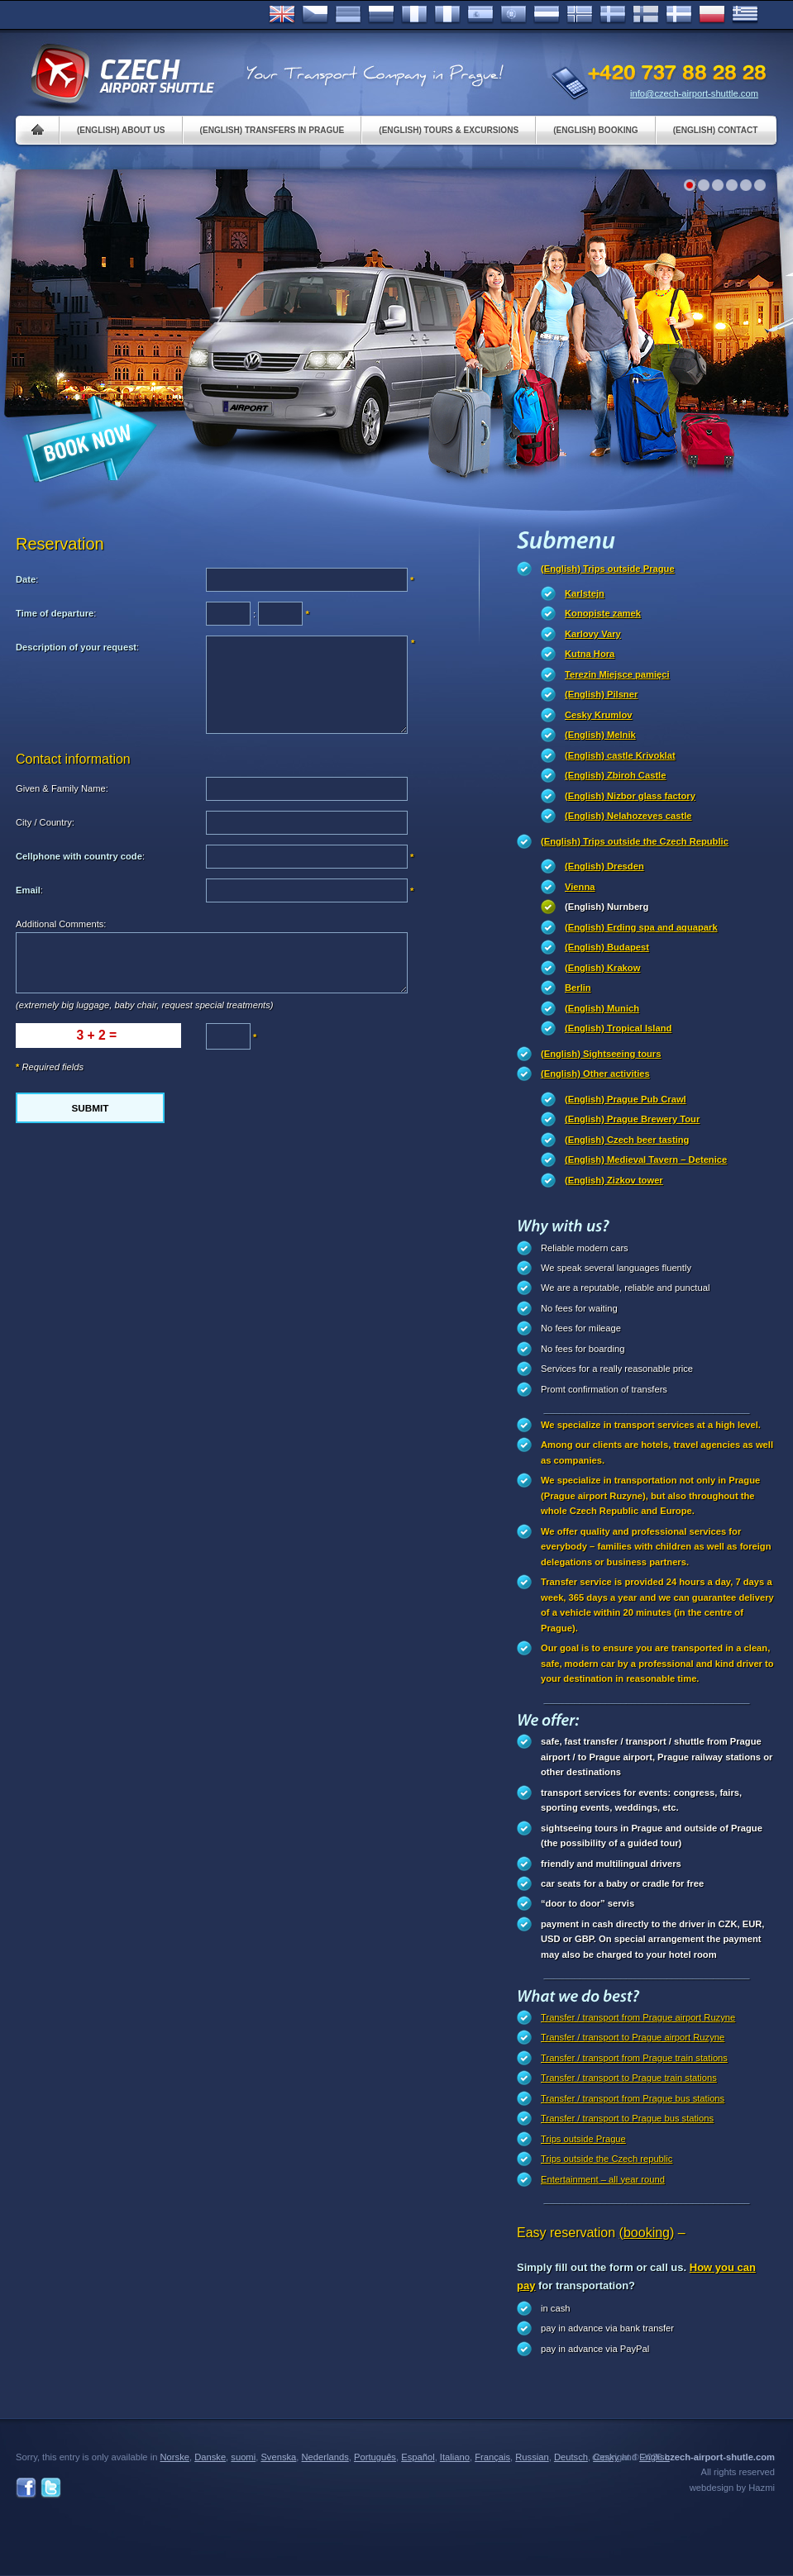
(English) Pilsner (601, 694)
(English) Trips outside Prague (608, 569)
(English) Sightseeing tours (601, 1054)
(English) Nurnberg (606, 907)
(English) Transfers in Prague (272, 130)
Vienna (580, 887)
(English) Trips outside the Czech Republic (635, 841)
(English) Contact (715, 130)
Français (414, 15)
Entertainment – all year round (603, 2179)
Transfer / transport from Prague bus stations (632, 2098)
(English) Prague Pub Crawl (625, 1099)
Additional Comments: (61, 924)
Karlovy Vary (593, 634)
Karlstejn (584, 593)
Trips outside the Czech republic (606, 2159)
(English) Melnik (600, 735)
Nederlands (325, 2457)
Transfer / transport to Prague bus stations (627, 2118)
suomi (243, 2457)
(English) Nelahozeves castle (628, 816)
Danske (679, 15)
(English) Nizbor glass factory (630, 796)
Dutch (546, 15)
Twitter (51, 2488)
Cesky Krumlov (598, 715)
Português (513, 15)
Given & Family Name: (62, 788)
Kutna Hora (589, 654)
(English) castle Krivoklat (620, 755)
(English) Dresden (604, 866)
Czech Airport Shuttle (121, 74)
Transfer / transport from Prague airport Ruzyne (638, 2017)
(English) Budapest (607, 947)
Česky (315, 15)
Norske (579, 15)
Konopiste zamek (603, 613)
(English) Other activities (595, 1073)
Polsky (712, 15)
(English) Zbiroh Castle (615, 775)
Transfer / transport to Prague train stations (629, 2078)
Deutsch (348, 15)
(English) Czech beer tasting (627, 1140)
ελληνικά (745, 15)
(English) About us (121, 130)
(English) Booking (595, 130)
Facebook (26, 2488)
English (282, 15)
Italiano (447, 15)
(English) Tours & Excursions (448, 130)
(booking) (647, 2233)
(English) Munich (602, 1008)
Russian (381, 15)
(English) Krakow (602, 968)
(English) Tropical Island (618, 1028)
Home (38, 130)
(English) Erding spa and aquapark (641, 927)
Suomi (646, 15)
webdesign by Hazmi (732, 2488)
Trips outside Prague (583, 2139)
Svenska (613, 15)
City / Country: (45, 822)
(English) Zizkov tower (614, 1180)
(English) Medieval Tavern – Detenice (646, 1159)
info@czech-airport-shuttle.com (694, 93)
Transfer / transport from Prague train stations (634, 2058)
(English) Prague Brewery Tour (632, 1119)
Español (480, 15)
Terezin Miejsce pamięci (617, 674)
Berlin (578, 988)
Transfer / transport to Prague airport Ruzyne (632, 2037)
